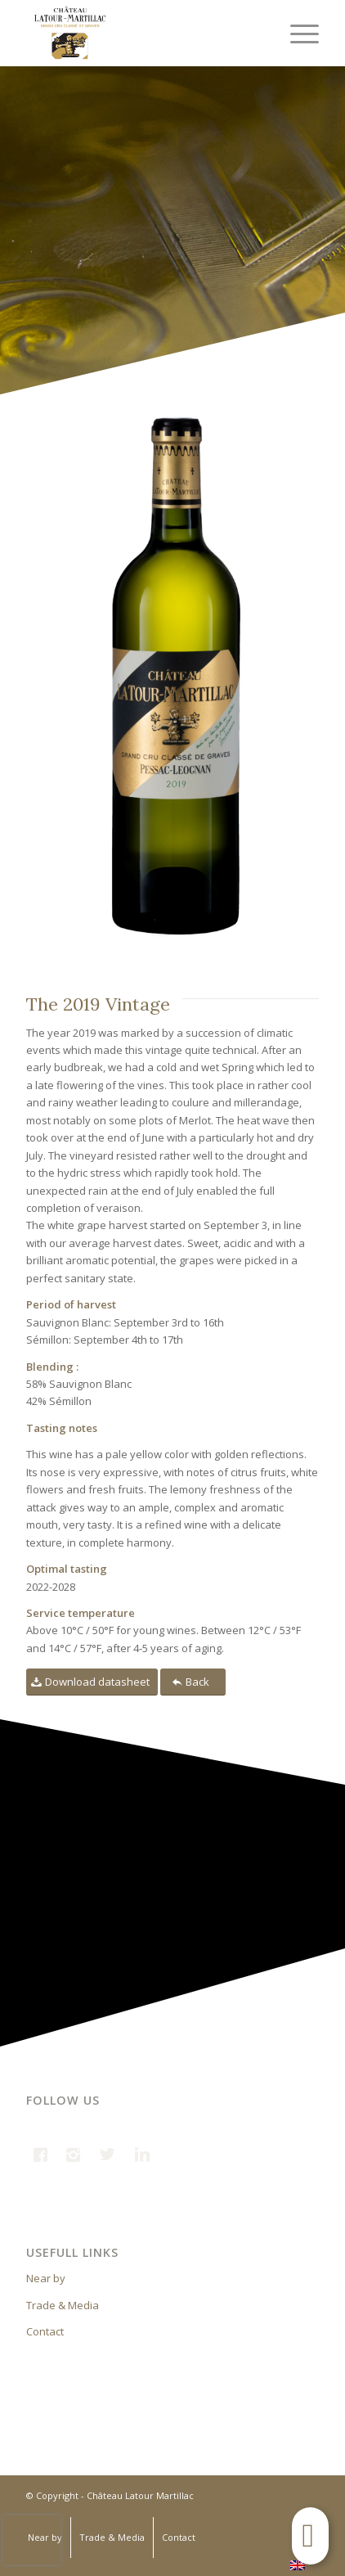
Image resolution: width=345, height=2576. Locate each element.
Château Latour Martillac (140, 2495)
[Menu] (296, 32)
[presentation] (31, 2540)
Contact (45, 2331)
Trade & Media (62, 2305)
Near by (45, 2278)
